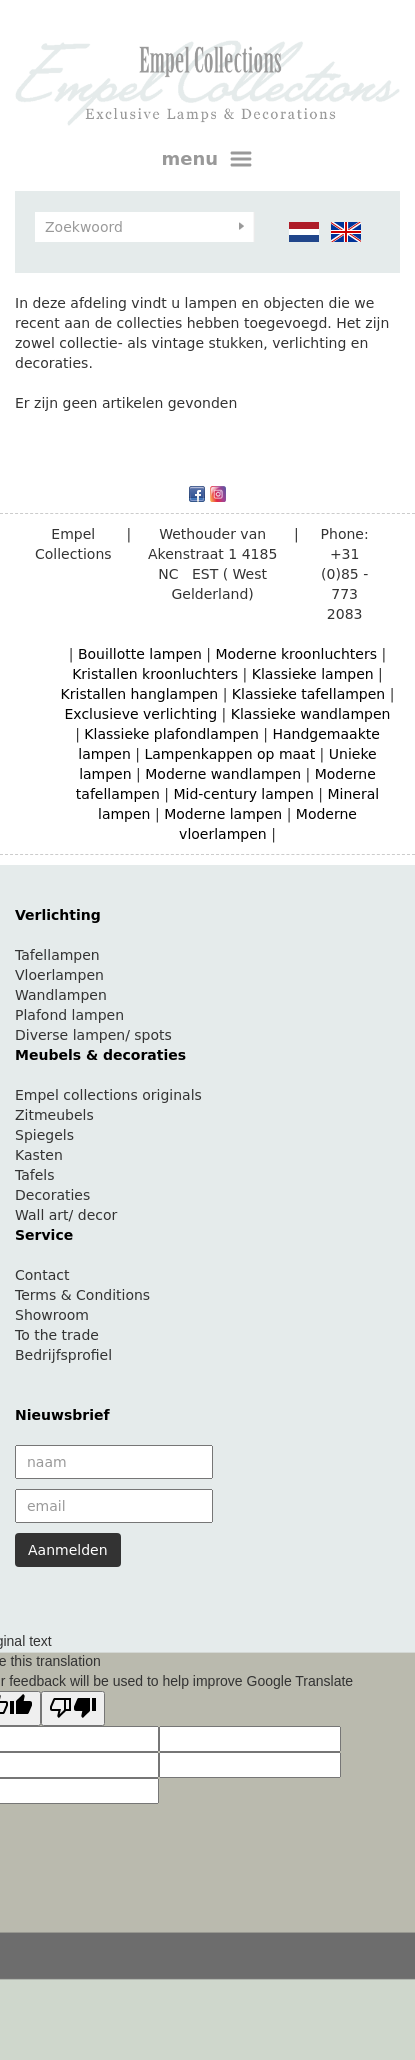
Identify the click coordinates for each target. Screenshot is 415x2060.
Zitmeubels (54, 1115)
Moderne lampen (223, 814)
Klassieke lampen (313, 674)
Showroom (52, 1315)
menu (208, 159)
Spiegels (44, 1135)
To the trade (57, 1335)
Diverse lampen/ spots (93, 1035)
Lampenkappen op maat (229, 754)
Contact (42, 1275)
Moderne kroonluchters (296, 654)
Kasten (39, 1155)
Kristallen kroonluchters (155, 674)
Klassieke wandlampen (311, 714)
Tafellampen (57, 955)
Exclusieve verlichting (141, 714)
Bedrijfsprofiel (63, 1355)
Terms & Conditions (82, 1295)
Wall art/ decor (66, 1215)
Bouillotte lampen (140, 654)
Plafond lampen (69, 1015)
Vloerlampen (59, 975)
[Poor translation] (73, 1708)
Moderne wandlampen (223, 774)
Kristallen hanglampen (140, 694)
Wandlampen (61, 995)
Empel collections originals (108, 1095)
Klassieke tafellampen (308, 694)
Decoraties (52, 1195)
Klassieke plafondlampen (171, 734)
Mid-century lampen (243, 794)
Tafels (35, 1175)
